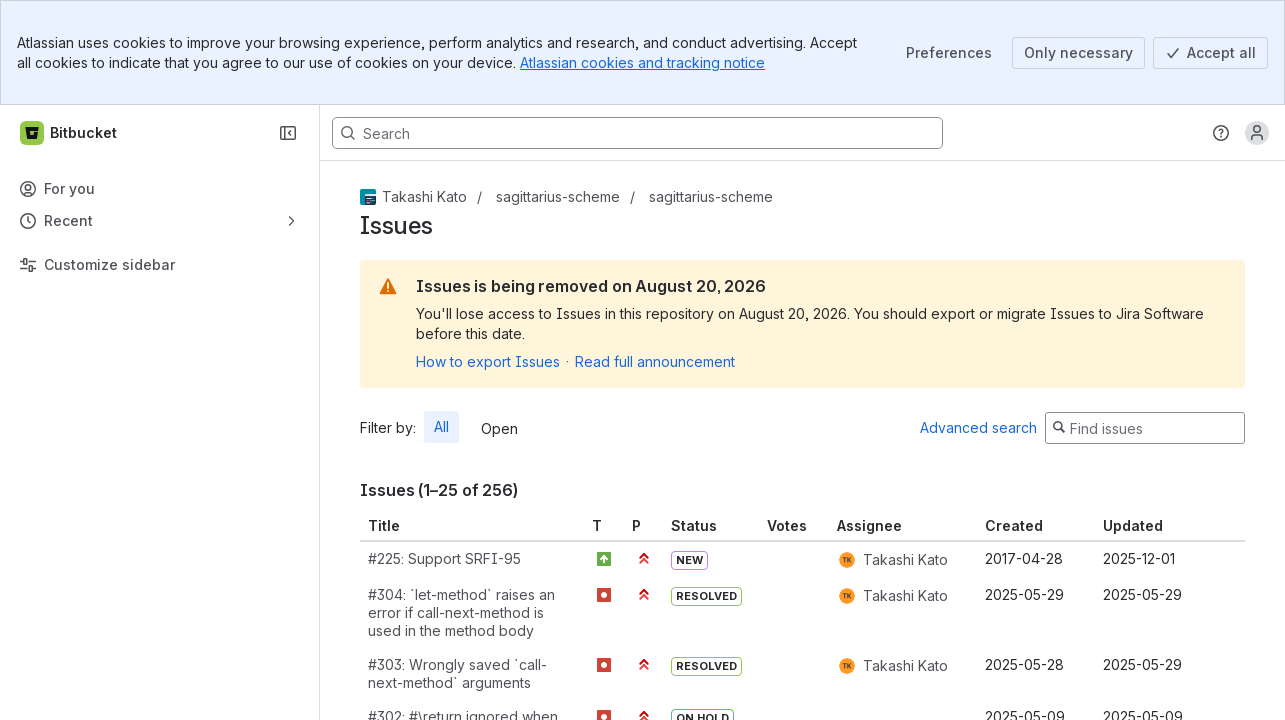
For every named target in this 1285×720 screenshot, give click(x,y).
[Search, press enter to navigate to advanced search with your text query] (637, 133)
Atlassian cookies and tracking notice (642, 62)
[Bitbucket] (69, 133)
